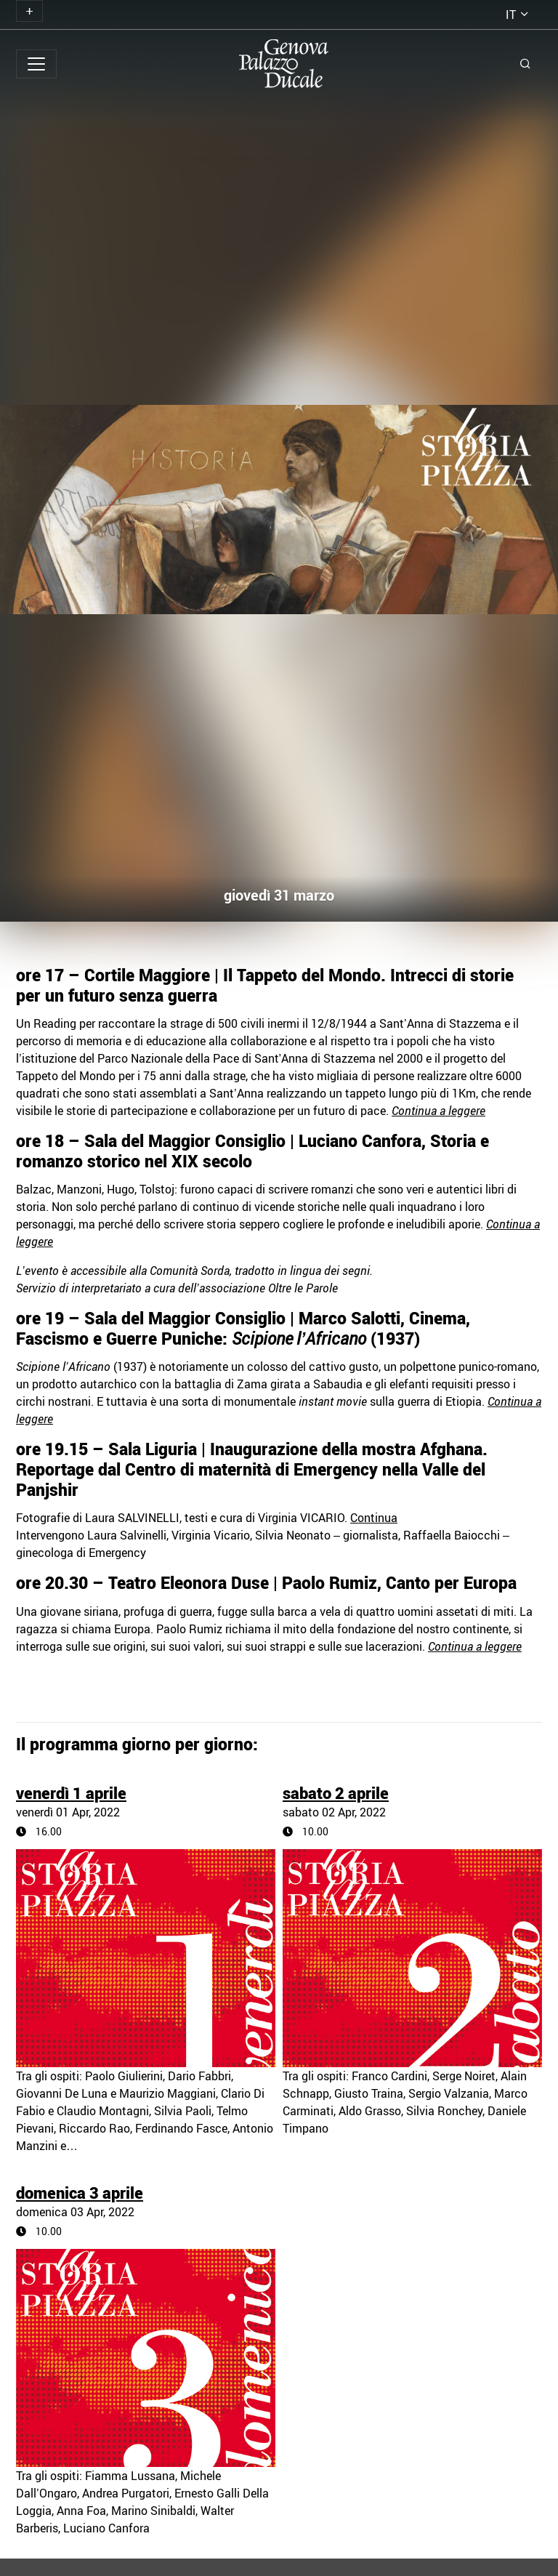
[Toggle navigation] (29, 11)
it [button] (511, 15)
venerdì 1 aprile (71, 1792)
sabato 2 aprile (336, 1792)
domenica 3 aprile (79, 2192)
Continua (373, 1518)
